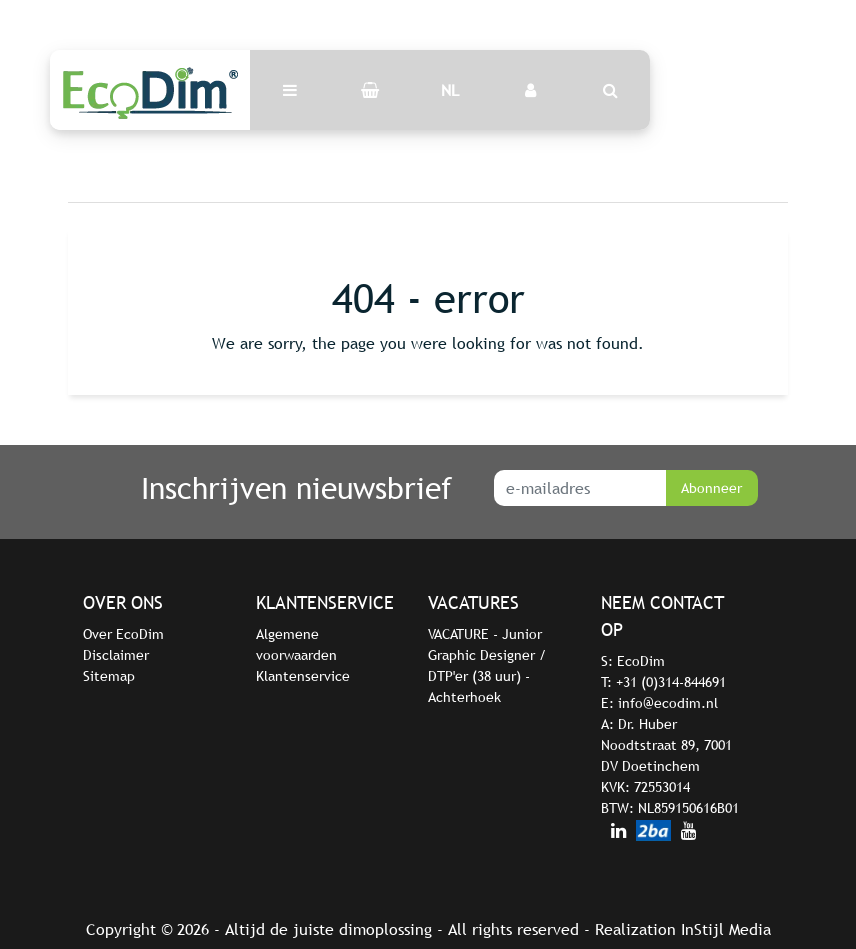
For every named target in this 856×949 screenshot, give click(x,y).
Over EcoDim (123, 634)
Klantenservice (303, 676)
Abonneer (711, 488)
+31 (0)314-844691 (671, 682)
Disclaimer (116, 655)
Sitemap (109, 676)
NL (450, 90)
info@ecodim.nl (668, 703)
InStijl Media (726, 929)
